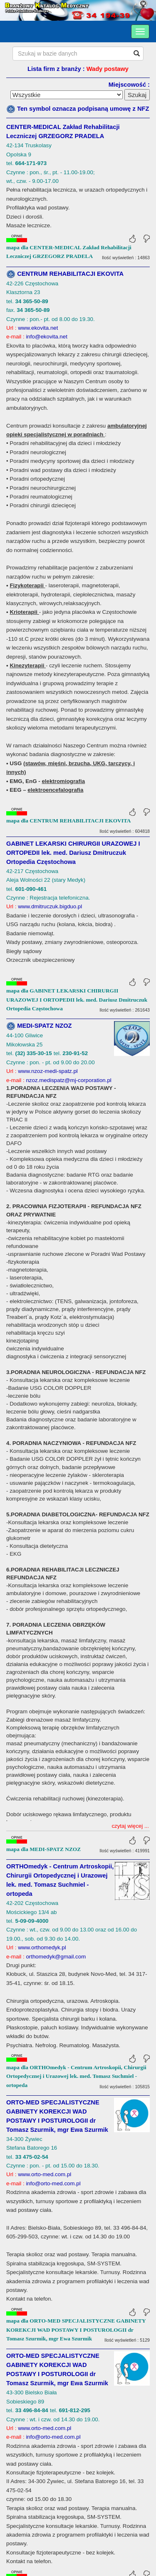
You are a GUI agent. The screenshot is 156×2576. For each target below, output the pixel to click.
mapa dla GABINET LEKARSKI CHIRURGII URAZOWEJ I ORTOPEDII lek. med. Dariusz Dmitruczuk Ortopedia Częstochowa (76, 1000)
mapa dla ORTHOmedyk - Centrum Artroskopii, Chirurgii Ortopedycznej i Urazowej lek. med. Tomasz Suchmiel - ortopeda (76, 1822)
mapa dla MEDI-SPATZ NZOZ (43, 1595)
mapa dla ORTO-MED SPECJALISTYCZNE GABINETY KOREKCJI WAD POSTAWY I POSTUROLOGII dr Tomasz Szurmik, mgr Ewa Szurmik (76, 2075)
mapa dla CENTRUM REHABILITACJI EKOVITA (68, 820)
